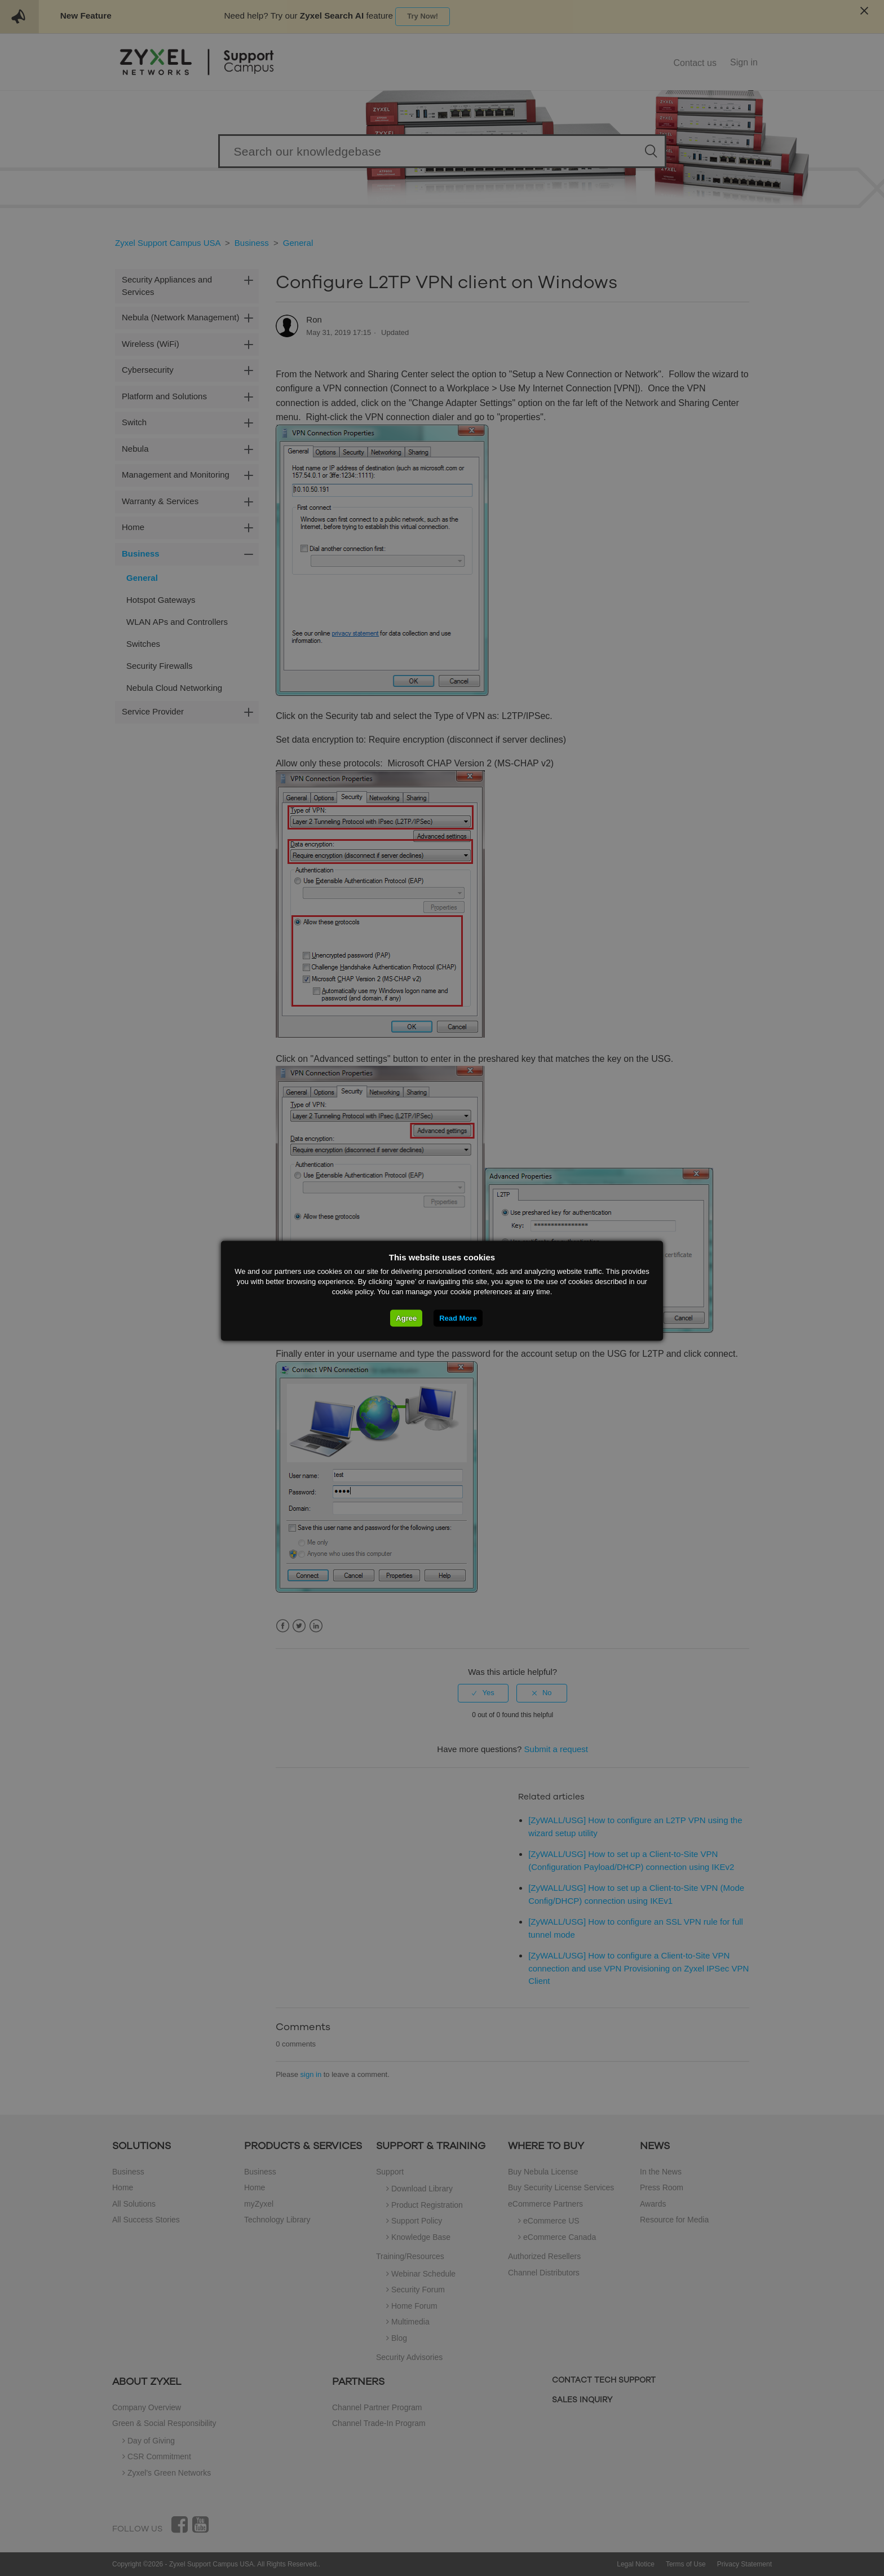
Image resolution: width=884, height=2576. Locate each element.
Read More (457, 1318)
